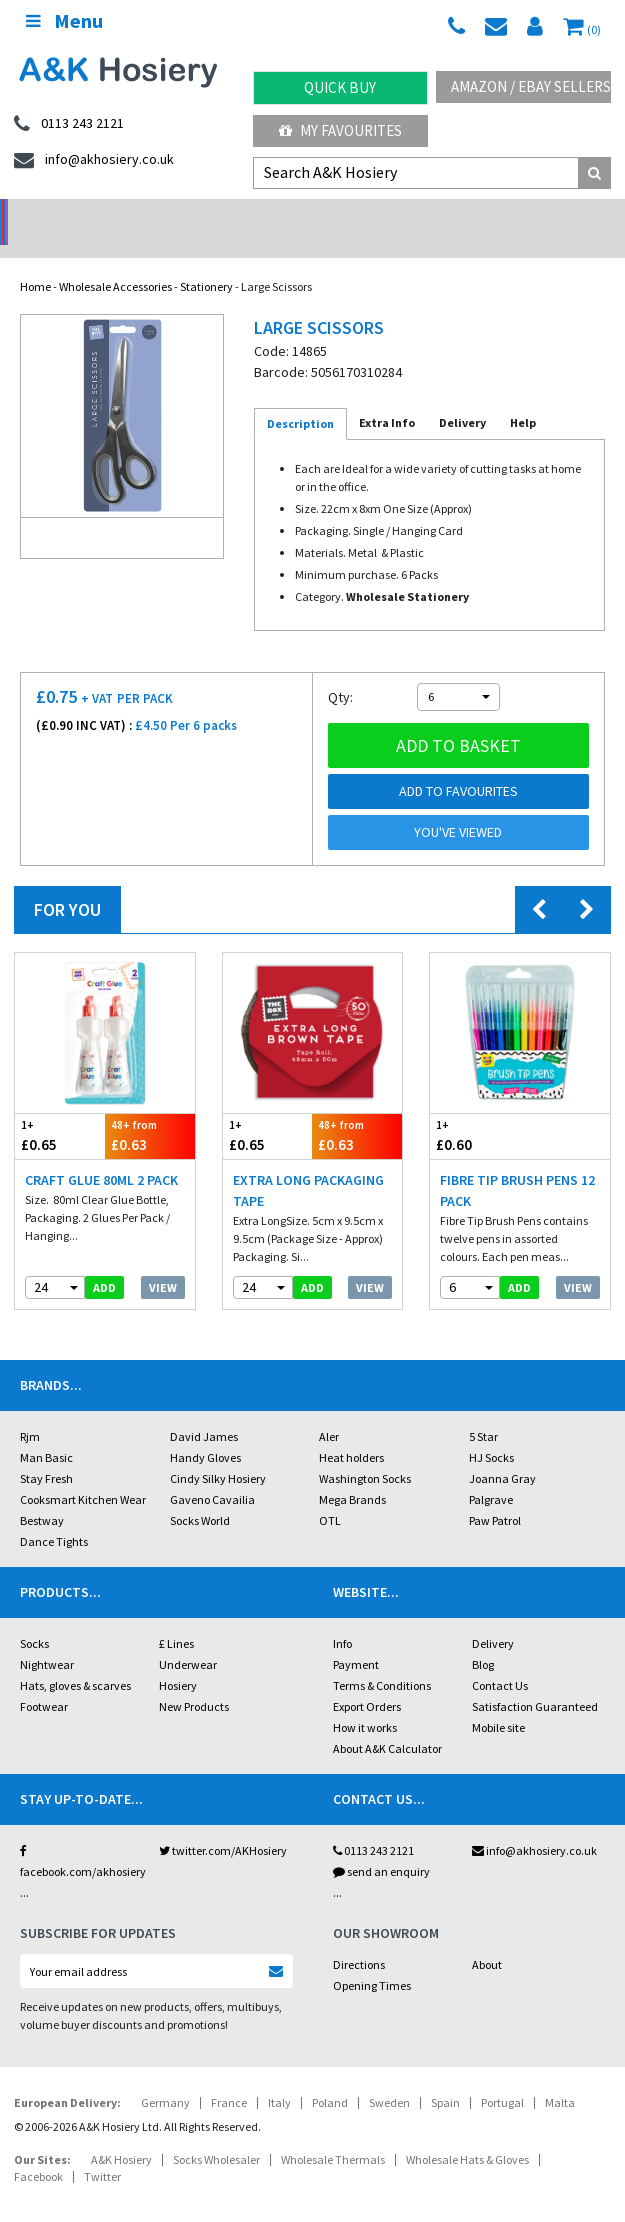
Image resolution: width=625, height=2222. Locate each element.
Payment (356, 1638)
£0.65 (60, 1109)
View (163, 1261)
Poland (330, 2076)
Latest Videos (547, 215)
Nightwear (47, 1638)
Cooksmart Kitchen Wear (83, 1473)
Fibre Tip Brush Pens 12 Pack (517, 1164)
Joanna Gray (502, 1452)
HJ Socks (491, 1431)
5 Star (483, 1410)
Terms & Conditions (382, 1659)
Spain (445, 2076)
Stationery (206, 260)
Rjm (30, 1410)
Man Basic (46, 1431)
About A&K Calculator (387, 1722)
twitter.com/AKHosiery (223, 1824)
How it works (365, 1701)
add (104, 1261)
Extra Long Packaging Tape (308, 1164)
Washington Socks (365, 1452)
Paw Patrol (495, 1494)
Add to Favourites (458, 765)
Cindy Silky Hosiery (218, 1452)
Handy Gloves (205, 1431)
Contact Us (500, 1659)
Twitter (102, 2150)
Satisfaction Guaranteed (535, 1680)
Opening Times (372, 1959)
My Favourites (340, 130)
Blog (483, 1638)
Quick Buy (340, 87)
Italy (279, 2076)
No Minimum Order (78, 215)
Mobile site (498, 1701)
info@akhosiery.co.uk (534, 1824)
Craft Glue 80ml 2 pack (101, 1154)
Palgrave (491, 1473)
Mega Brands (352, 1473)
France (229, 2076)
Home (35, 260)
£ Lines (176, 1617)
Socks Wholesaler (216, 2133)
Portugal (502, 2076)
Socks (34, 1617)
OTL (330, 1494)
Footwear (44, 1680)
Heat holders (351, 1431)
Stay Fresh (46, 1452)
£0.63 (150, 1109)
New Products (194, 1680)
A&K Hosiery (121, 2133)
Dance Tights (54, 1515)
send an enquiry (381, 1845)
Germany (165, 2076)
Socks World (200, 1494)
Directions (359, 1938)
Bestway (42, 1494)
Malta (560, 2076)
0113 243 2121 (373, 1824)
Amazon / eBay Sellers (531, 86)
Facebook (38, 2150)
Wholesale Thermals (333, 2133)
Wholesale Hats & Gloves (467, 2133)
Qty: (340, 671)
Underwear (188, 1638)
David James (204, 1410)
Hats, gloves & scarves (75, 1659)
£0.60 (475, 1109)
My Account (234, 215)
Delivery (493, 1617)
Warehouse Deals (390, 215)
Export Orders (367, 1680)
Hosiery (178, 1659)
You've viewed (458, 806)
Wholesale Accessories (115, 260)
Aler (329, 1410)
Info (342, 1617)
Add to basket (458, 719)
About (487, 1938)
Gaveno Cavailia (212, 1473)
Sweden (389, 2076)
